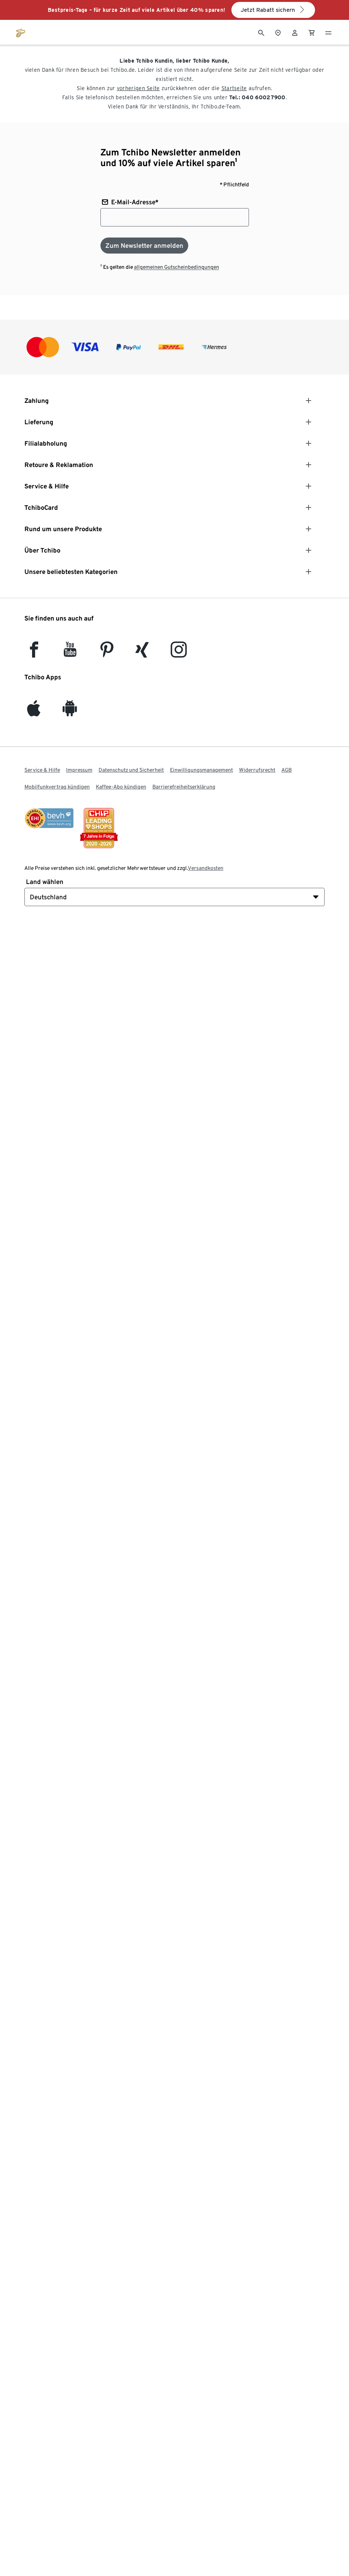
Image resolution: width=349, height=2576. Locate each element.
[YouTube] (70, 653)
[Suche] (261, 32)
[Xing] (142, 653)
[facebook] (34, 653)
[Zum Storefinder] (278, 32)
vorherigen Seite (138, 88)
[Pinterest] (106, 653)
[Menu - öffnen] (328, 32)
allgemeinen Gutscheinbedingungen (176, 267)
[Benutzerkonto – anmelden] (294, 32)
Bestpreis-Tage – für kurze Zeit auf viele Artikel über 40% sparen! (137, 10)
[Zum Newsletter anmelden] (144, 245)
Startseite (234, 88)
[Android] (69, 712)
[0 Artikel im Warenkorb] (311, 32)
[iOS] (33, 712)
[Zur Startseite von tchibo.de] (20, 32)
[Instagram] (178, 653)
